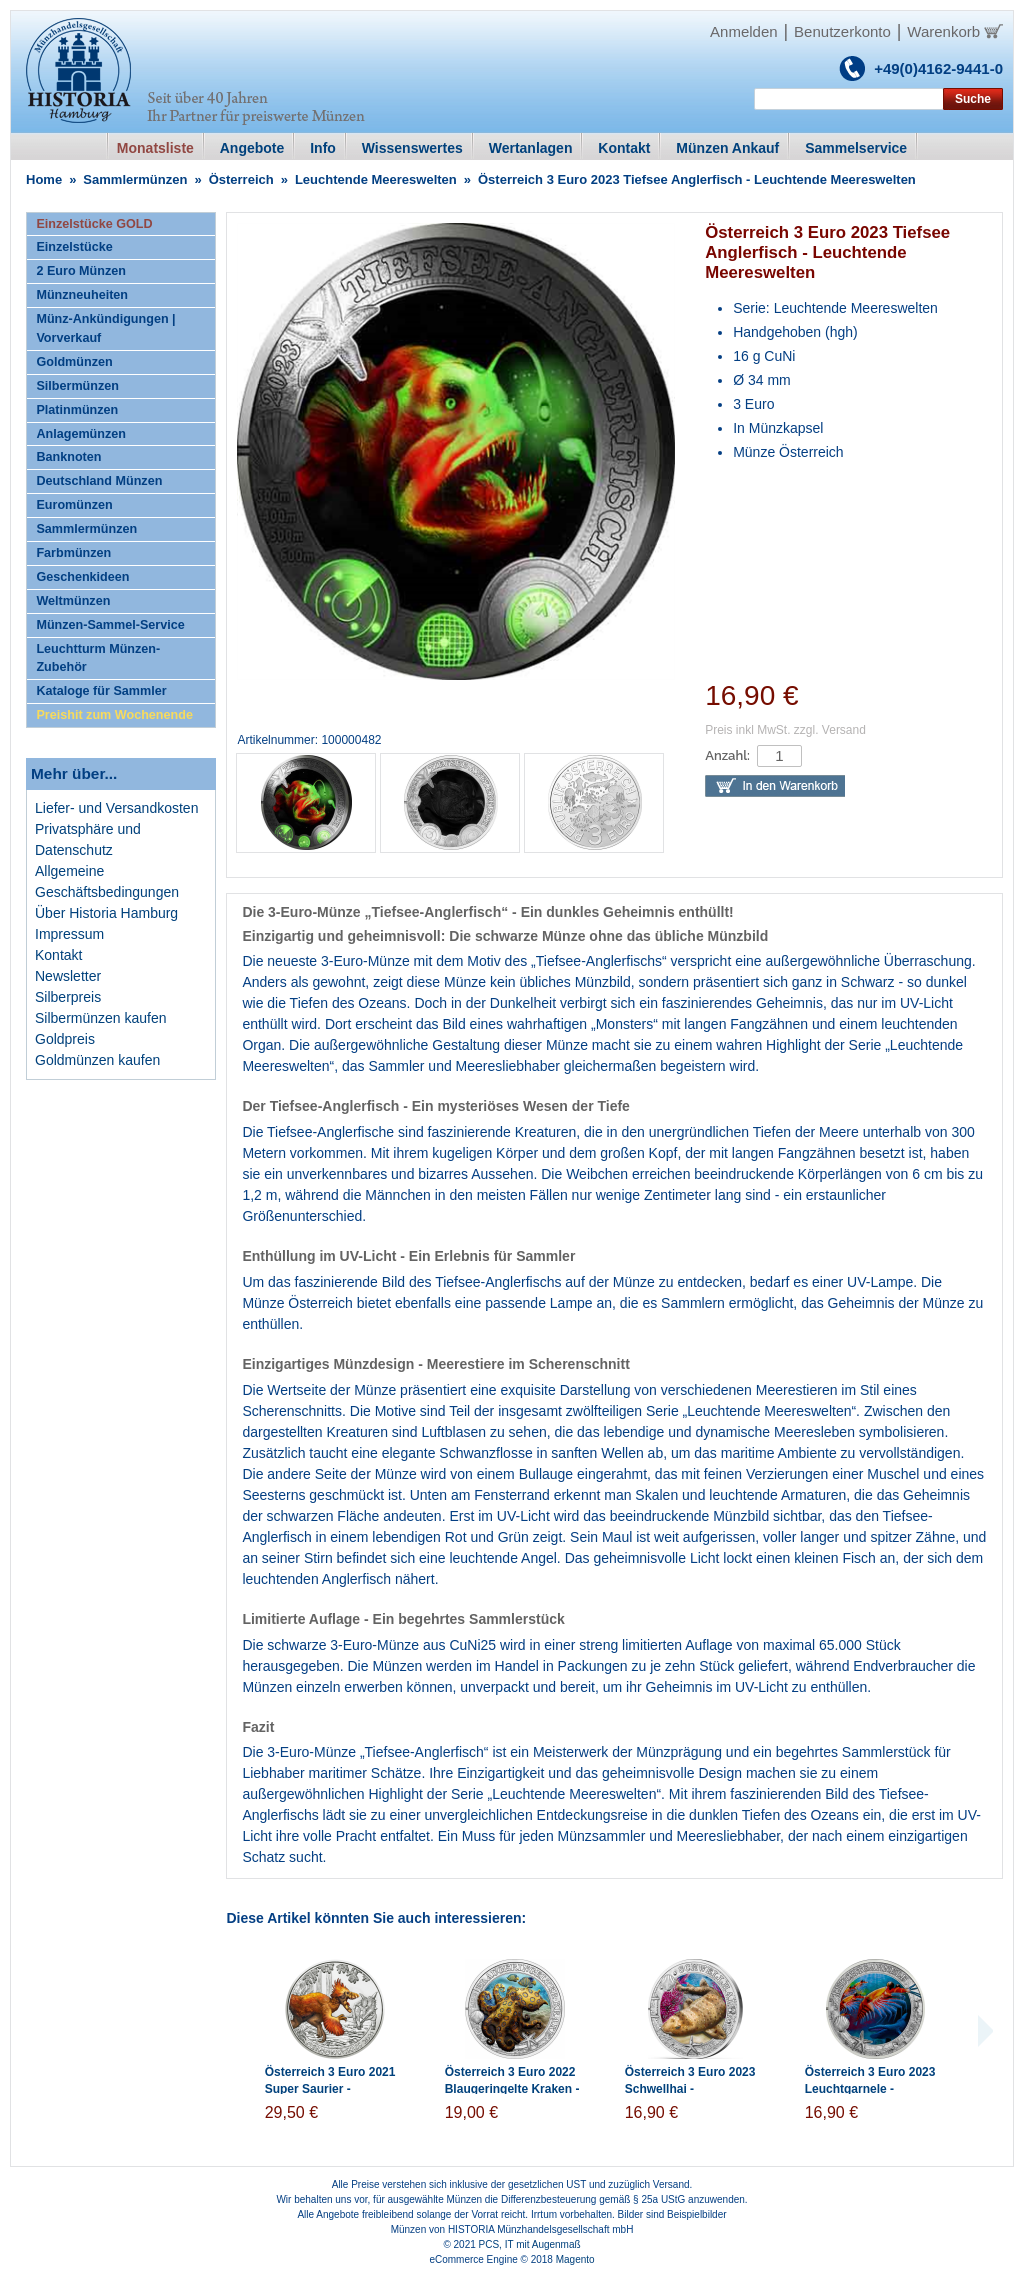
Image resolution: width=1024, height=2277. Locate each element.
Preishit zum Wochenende (114, 715)
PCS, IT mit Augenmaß (530, 2244)
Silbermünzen (77, 386)
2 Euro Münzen (81, 271)
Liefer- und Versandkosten (116, 808)
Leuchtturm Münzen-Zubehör (98, 658)
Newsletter (68, 976)
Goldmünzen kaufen (97, 1060)
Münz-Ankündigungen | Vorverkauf (105, 328)
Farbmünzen (73, 553)
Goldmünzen (74, 362)
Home (44, 179)
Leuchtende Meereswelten (376, 179)
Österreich (241, 179)
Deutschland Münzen (99, 481)
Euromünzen (74, 505)
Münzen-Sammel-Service (110, 625)
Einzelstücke (74, 247)
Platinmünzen (77, 410)
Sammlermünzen (135, 179)
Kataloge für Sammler (101, 691)
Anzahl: (727, 755)
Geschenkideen (82, 577)
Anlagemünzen (81, 434)
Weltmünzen (73, 601)
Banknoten (68, 457)
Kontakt (58, 955)
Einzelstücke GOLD (94, 224)
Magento (575, 2259)
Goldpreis (65, 1039)
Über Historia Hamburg (106, 913)
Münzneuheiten (82, 295)
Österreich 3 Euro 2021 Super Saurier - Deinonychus (330, 2089)
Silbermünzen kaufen (101, 1018)
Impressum (69, 934)
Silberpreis (68, 997)
